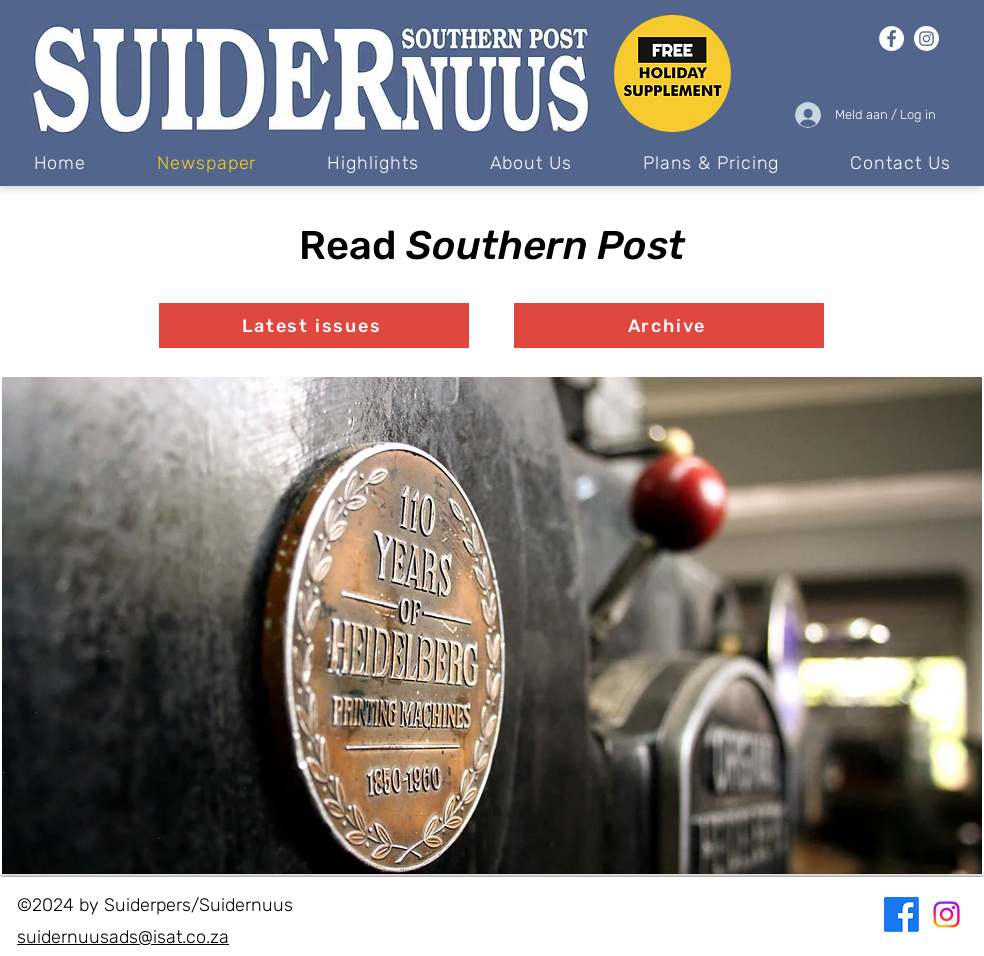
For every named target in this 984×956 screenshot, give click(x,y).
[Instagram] (926, 38)
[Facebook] (891, 38)
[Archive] (669, 325)
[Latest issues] (314, 325)
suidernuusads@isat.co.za (123, 937)
